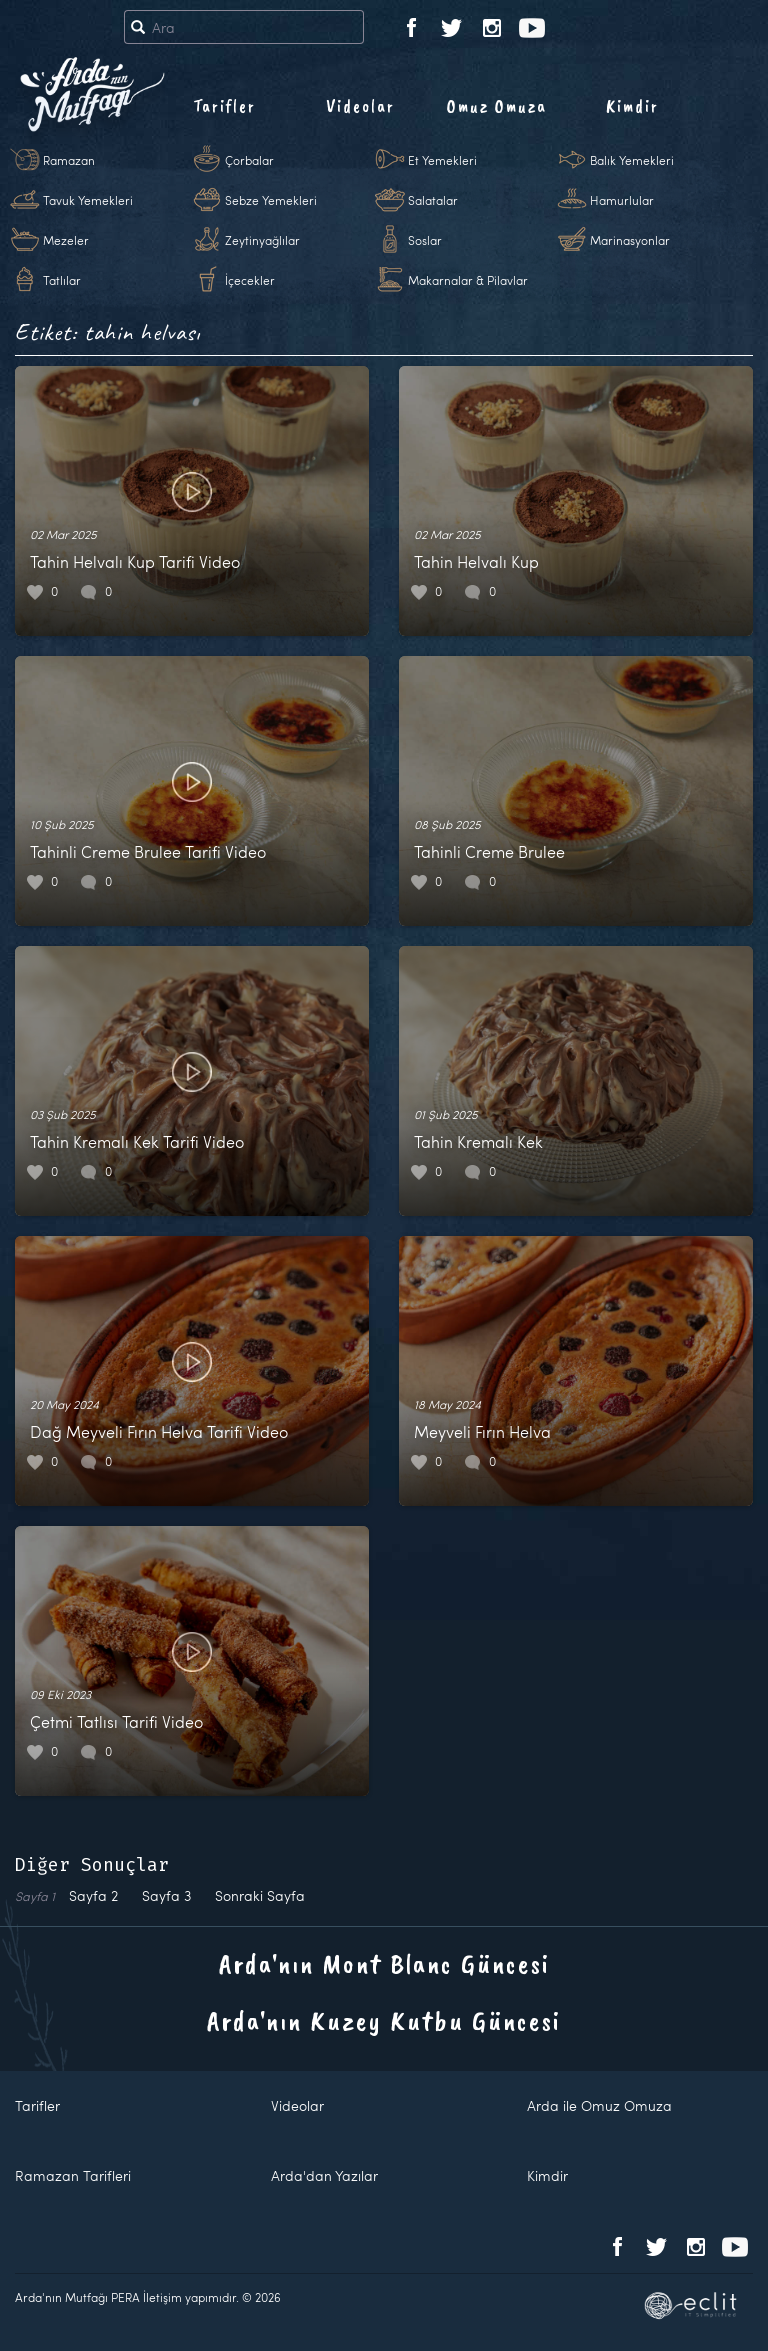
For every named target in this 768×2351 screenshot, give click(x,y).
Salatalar (433, 200)
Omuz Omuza (497, 106)
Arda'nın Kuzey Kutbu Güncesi (384, 2020)
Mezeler (66, 240)
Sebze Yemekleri (271, 200)
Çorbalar (249, 160)
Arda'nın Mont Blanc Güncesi (384, 1963)
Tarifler (224, 106)
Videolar (360, 106)
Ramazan (69, 160)
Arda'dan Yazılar (324, 2175)
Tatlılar (62, 280)
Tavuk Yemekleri (88, 200)
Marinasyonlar (630, 240)
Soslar (425, 240)
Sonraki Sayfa (260, 1895)
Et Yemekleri (442, 160)
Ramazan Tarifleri (73, 2175)
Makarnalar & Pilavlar (468, 280)
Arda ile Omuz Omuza (599, 2105)
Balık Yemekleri (632, 160)
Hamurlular (622, 200)
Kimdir (632, 106)
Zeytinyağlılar (262, 240)
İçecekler (250, 280)
